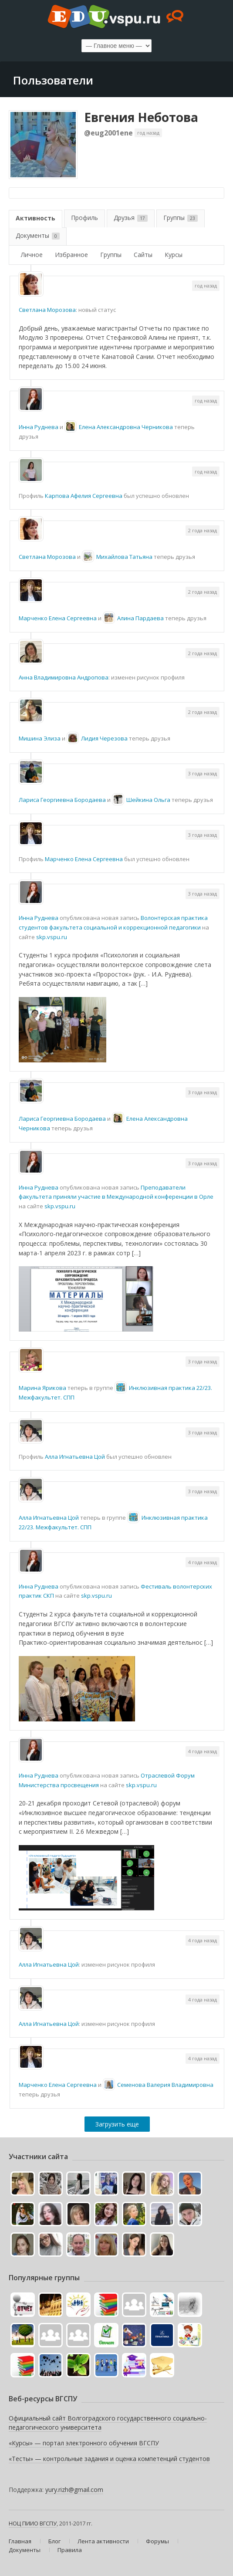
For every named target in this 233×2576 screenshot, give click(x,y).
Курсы (173, 254)
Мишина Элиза (40, 738)
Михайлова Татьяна (124, 557)
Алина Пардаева (140, 618)
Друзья (131, 217)
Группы (180, 217)
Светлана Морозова (47, 310)
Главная (20, 2541)
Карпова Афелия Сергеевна (83, 496)
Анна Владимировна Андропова (63, 677)
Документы (38, 235)
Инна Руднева (38, 427)
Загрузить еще (117, 2124)
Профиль (84, 217)
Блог (54, 2541)
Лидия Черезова (104, 738)
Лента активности (103, 2541)
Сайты (143, 254)
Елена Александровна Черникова (126, 427)
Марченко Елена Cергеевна (58, 618)
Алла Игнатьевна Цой (75, 1456)
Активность (35, 218)
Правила (69, 2550)
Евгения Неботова (141, 117)
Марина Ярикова (42, 1388)
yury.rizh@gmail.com (74, 2489)
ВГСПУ (48, 2523)
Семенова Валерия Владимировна (165, 2085)
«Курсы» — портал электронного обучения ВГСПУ (84, 2443)
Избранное (71, 254)
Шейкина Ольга (148, 800)
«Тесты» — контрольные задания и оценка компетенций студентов (109, 2458)
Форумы (157, 2541)
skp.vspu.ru (51, 937)
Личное (32, 254)
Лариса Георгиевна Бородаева (62, 800)
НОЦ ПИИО (23, 2523)
